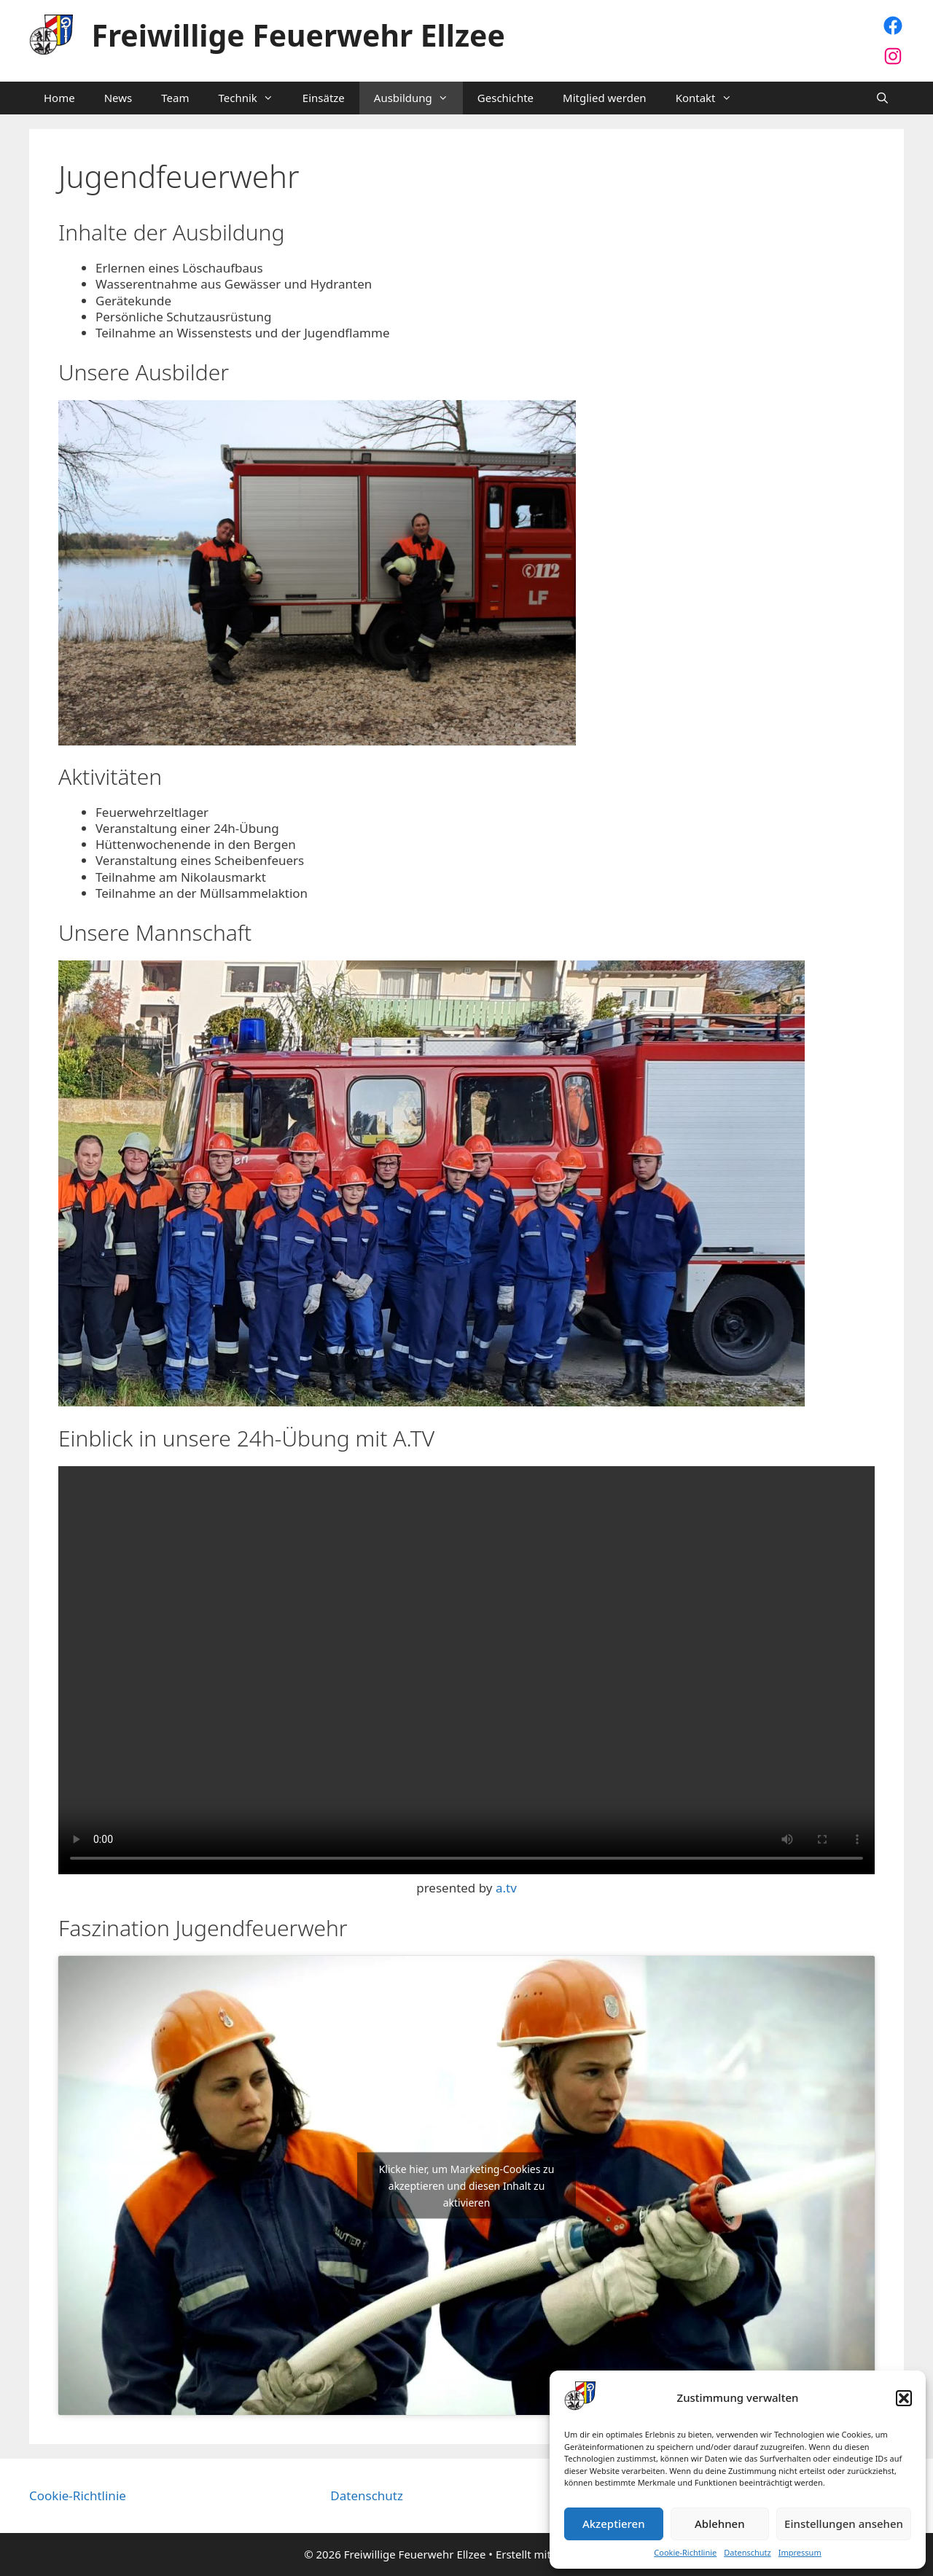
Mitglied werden (605, 97)
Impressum (799, 2553)
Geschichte (505, 97)
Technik (252, 98)
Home (59, 97)
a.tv (506, 1887)
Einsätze (323, 97)
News (118, 97)
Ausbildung (418, 98)
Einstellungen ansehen (843, 2523)
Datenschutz (747, 2553)
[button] (904, 2398)
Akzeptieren (613, 2523)
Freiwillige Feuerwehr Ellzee (298, 35)
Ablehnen (720, 2523)
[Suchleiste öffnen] (882, 98)
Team (175, 97)
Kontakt (711, 98)
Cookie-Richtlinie (685, 2553)
